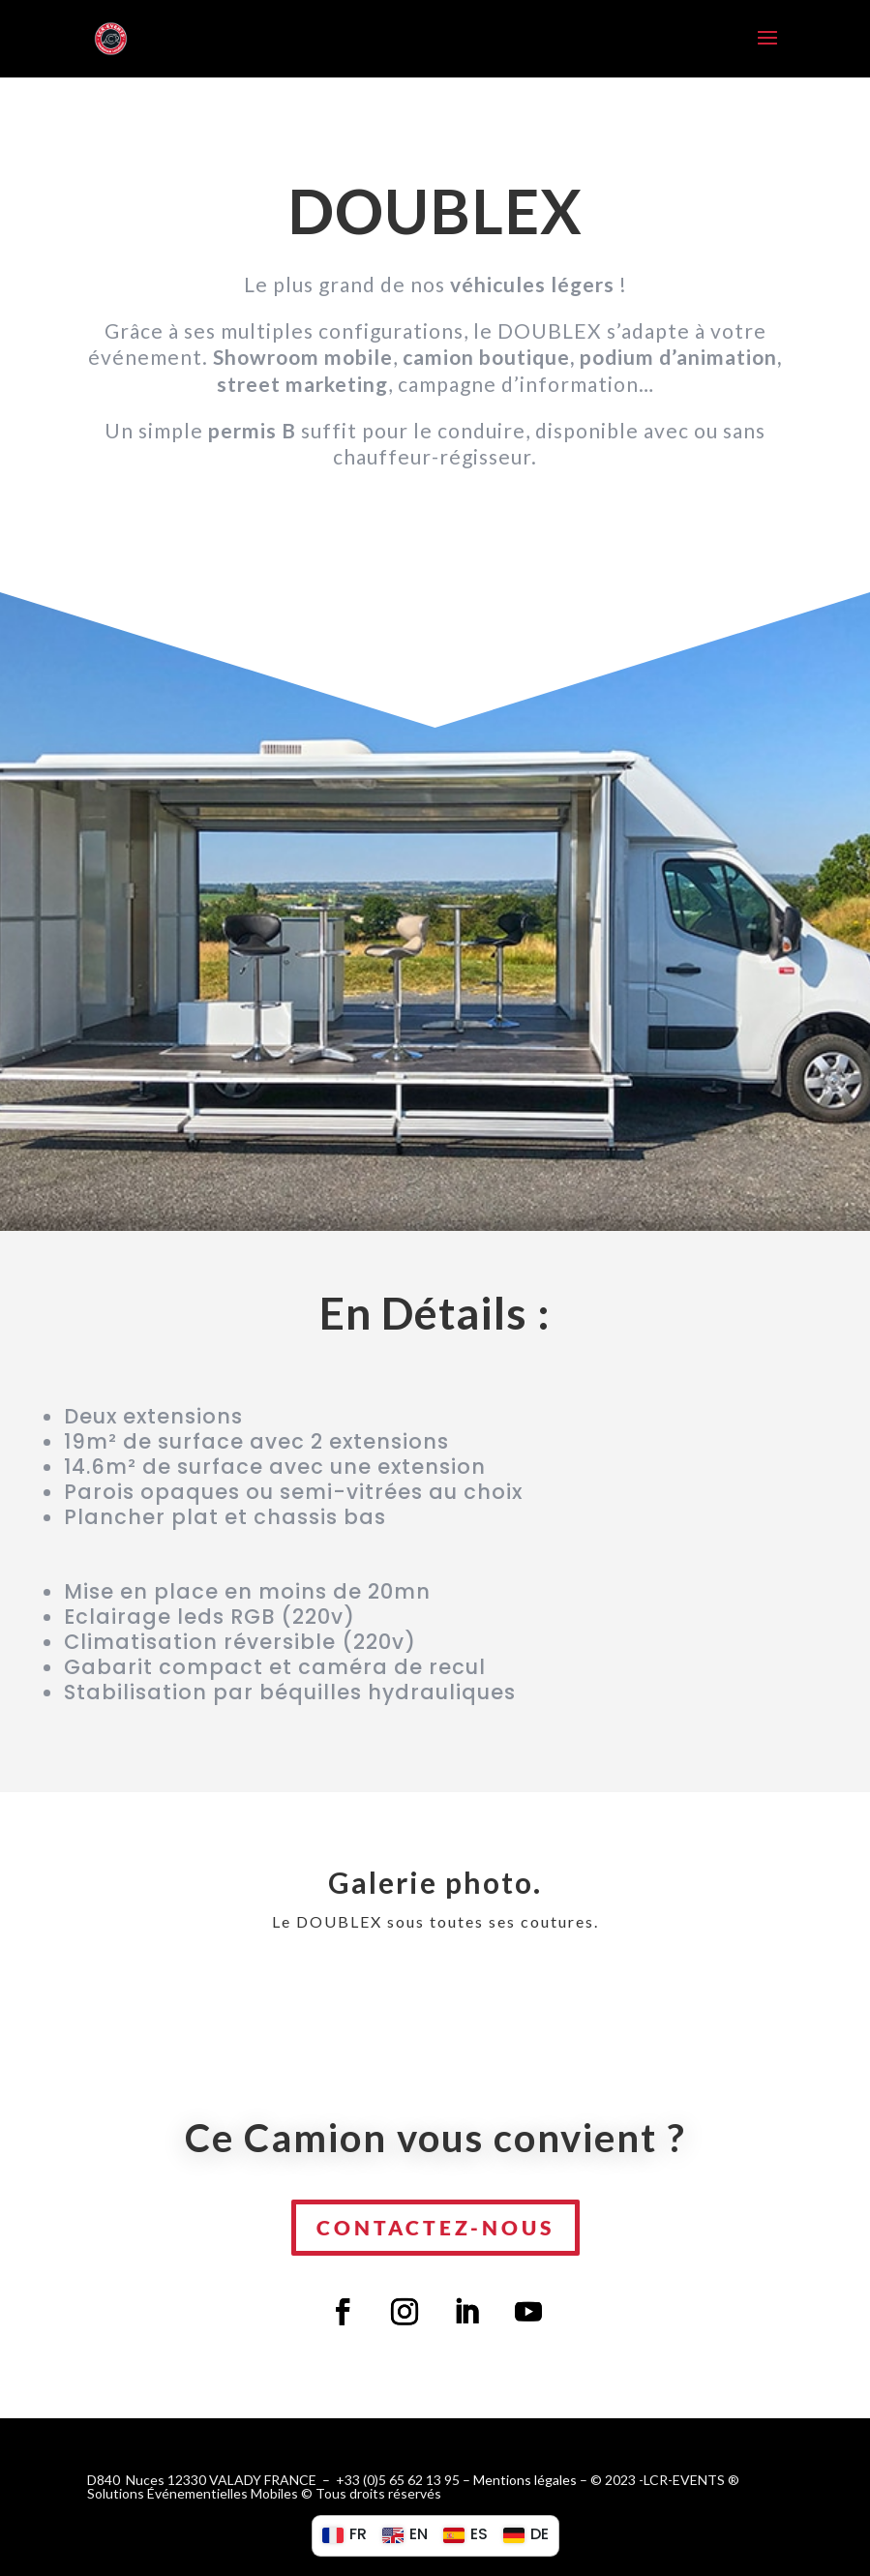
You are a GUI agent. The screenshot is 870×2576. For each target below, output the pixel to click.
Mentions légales (525, 2479)
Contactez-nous (435, 2227)
